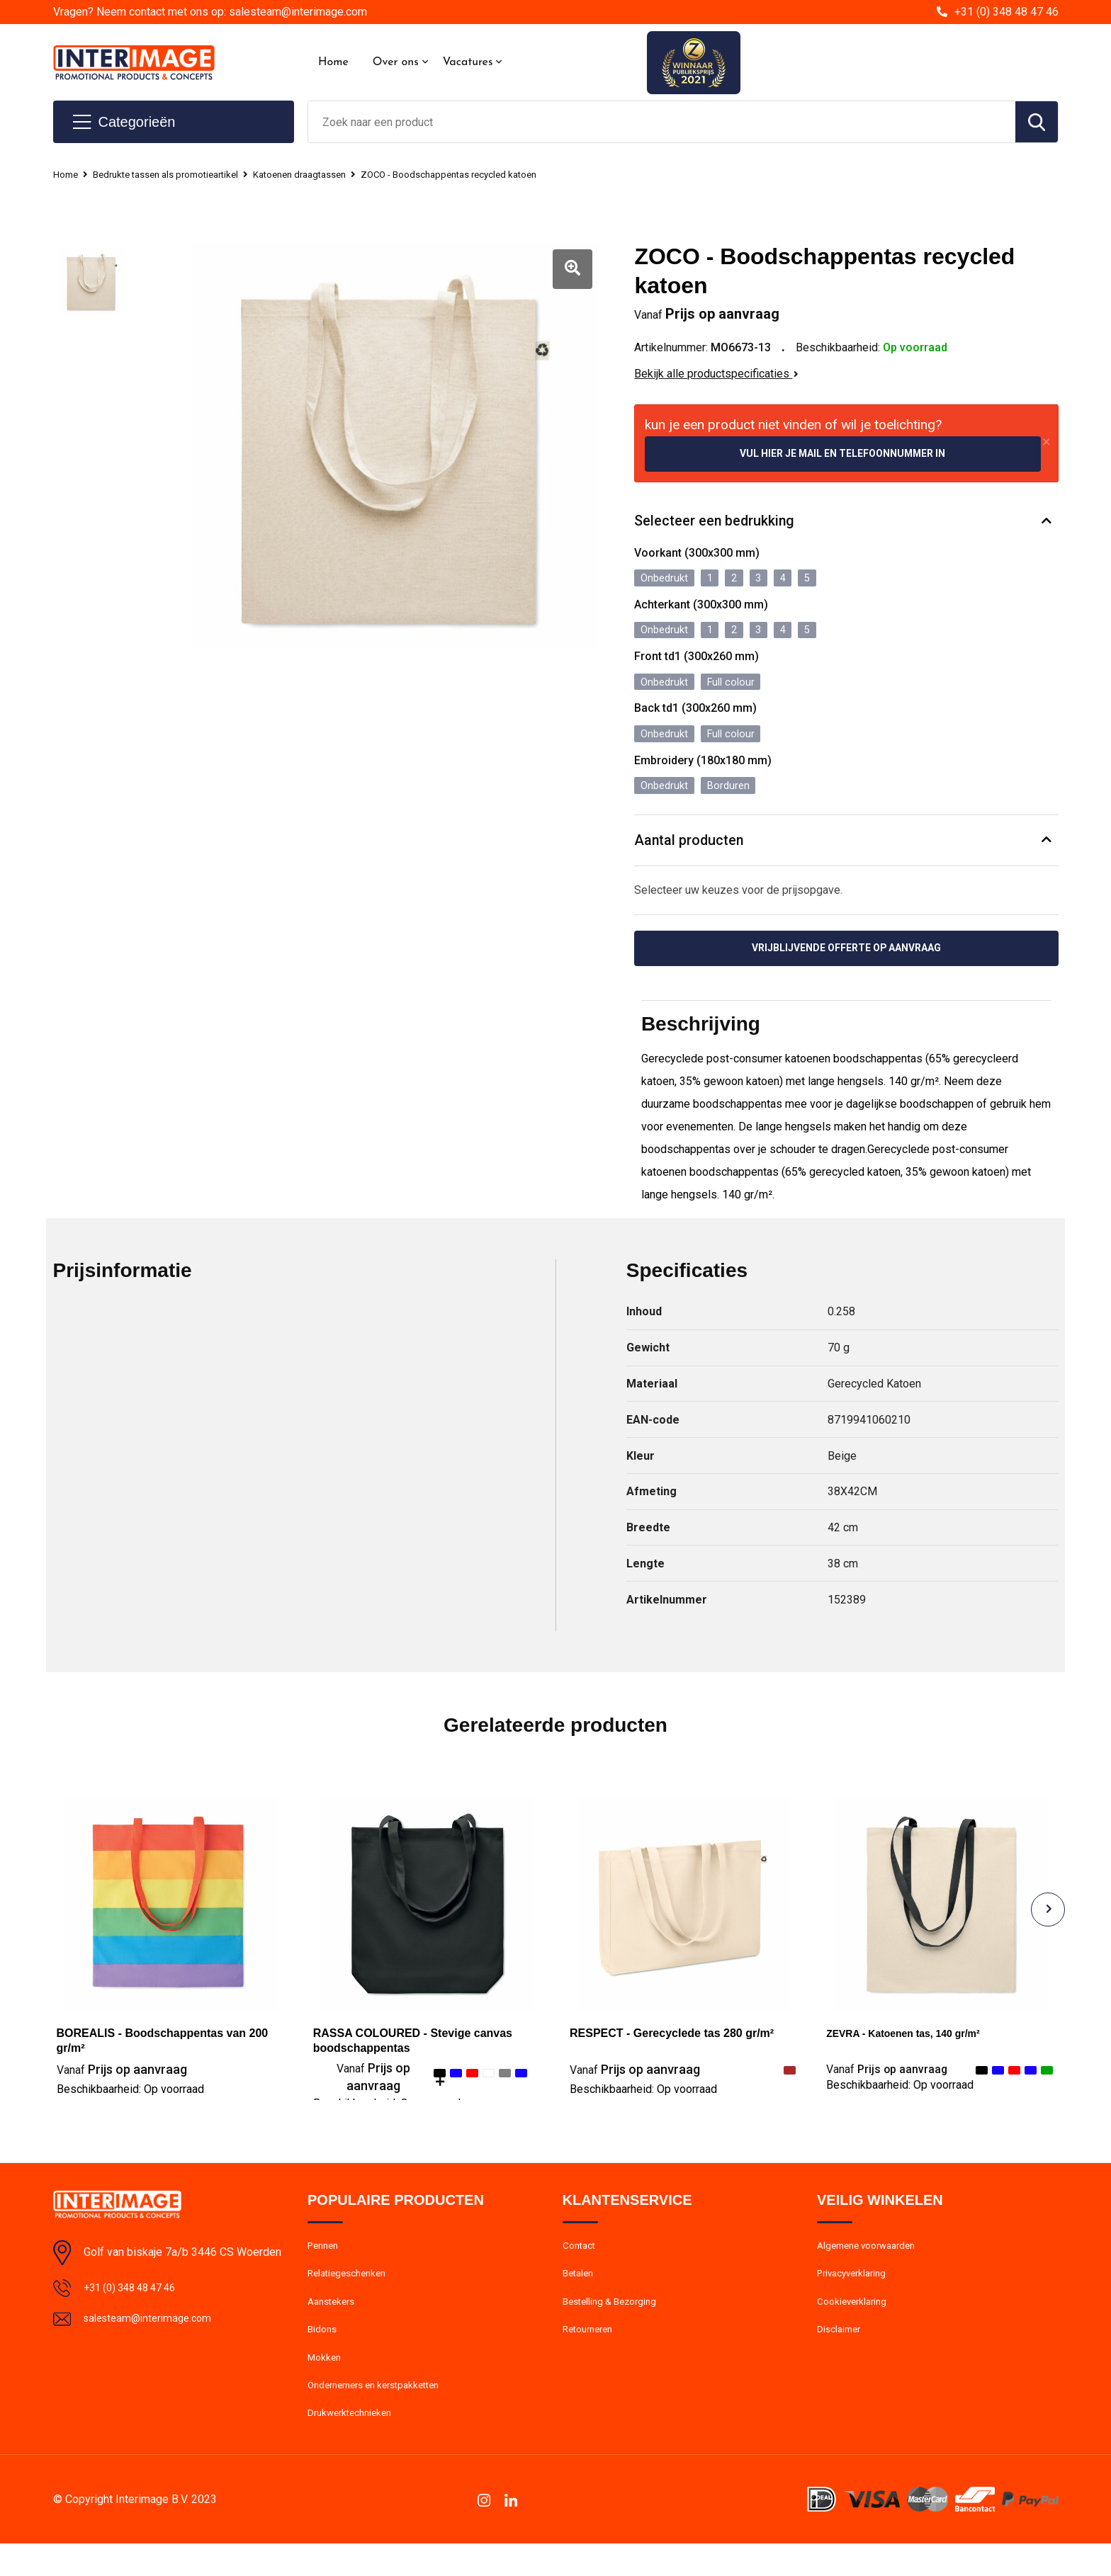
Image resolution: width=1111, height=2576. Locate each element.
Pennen (325, 2262)
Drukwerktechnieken (354, 2445)
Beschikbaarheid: (130, 2104)
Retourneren (591, 2353)
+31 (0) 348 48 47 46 (1006, 11)
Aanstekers (334, 2323)
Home (333, 62)
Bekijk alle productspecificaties (716, 373)
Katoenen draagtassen (330, 174)
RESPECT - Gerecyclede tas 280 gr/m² (672, 2048)
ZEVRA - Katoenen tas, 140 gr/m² (914, 2048)
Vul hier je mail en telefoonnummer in (842, 454)
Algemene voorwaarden (872, 2262)
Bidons (323, 2353)
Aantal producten (694, 851)
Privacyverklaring (855, 2292)
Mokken (326, 2384)
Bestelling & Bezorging (615, 2323)
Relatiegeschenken (351, 2292)
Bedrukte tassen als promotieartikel (179, 174)
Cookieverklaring (855, 2323)
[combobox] (661, 121)
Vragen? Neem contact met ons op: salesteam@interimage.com (210, 11)
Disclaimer (841, 2353)
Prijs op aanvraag (122, 2084)
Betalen (580, 2292)
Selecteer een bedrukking (721, 524)
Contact (581, 2262)
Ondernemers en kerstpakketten (382, 2414)
